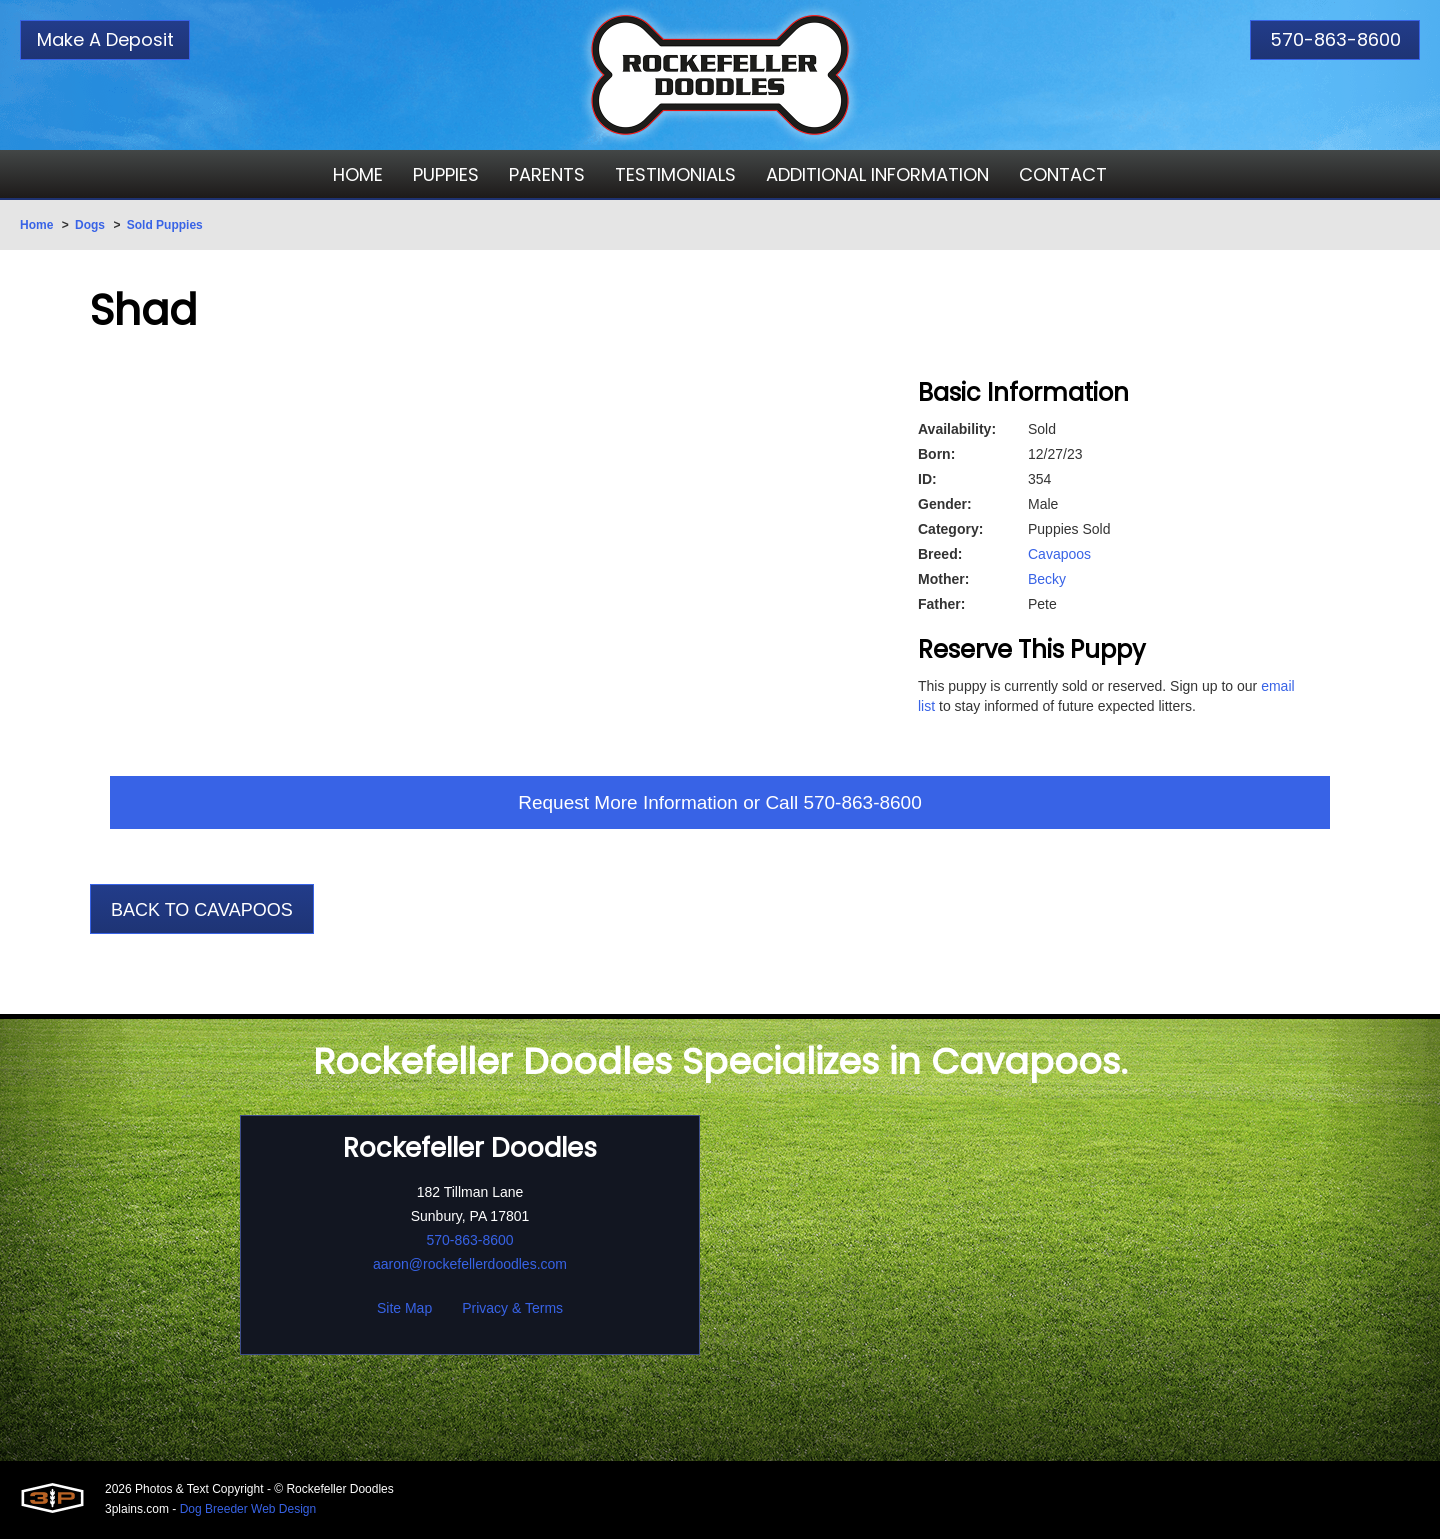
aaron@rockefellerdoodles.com (470, 1266)
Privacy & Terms (512, 1310)
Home (36, 225)
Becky (1047, 579)
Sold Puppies (165, 225)
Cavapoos (1059, 554)
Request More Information (623, 804)
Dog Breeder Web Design (248, 1511)
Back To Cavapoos (202, 912)
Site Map (404, 1310)
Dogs (90, 225)
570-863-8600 (1335, 39)
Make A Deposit (105, 39)
